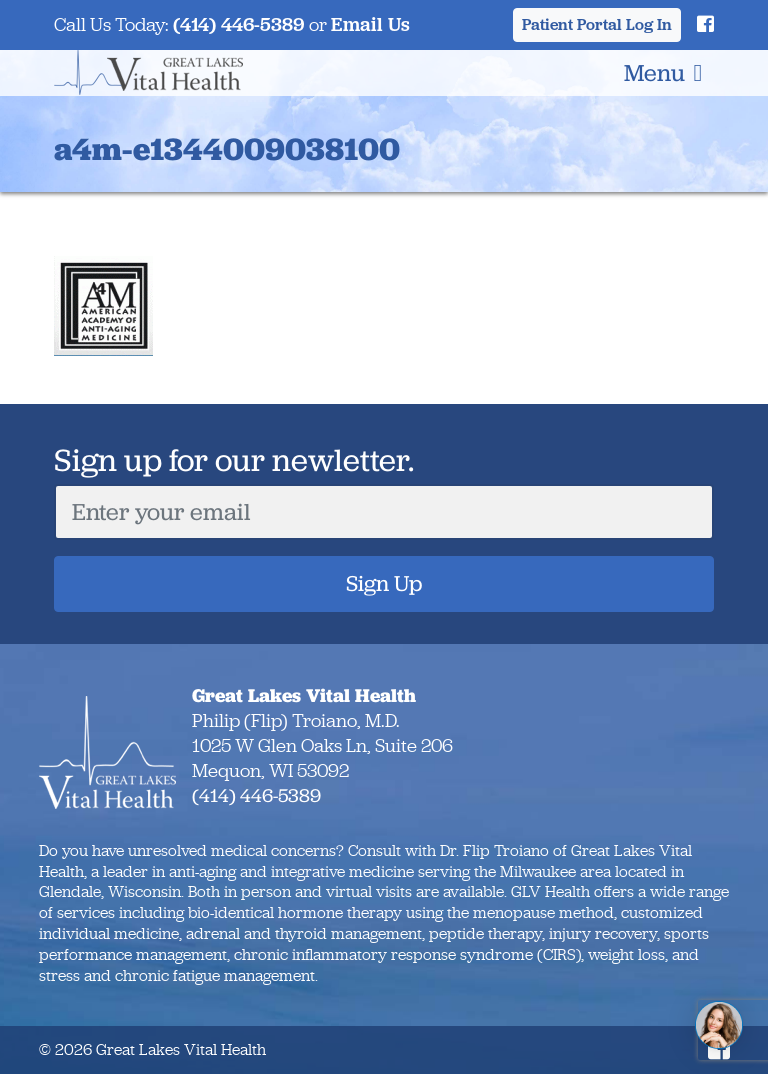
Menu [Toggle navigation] (663, 72)
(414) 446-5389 (239, 24)
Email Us (370, 24)
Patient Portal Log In (597, 24)
